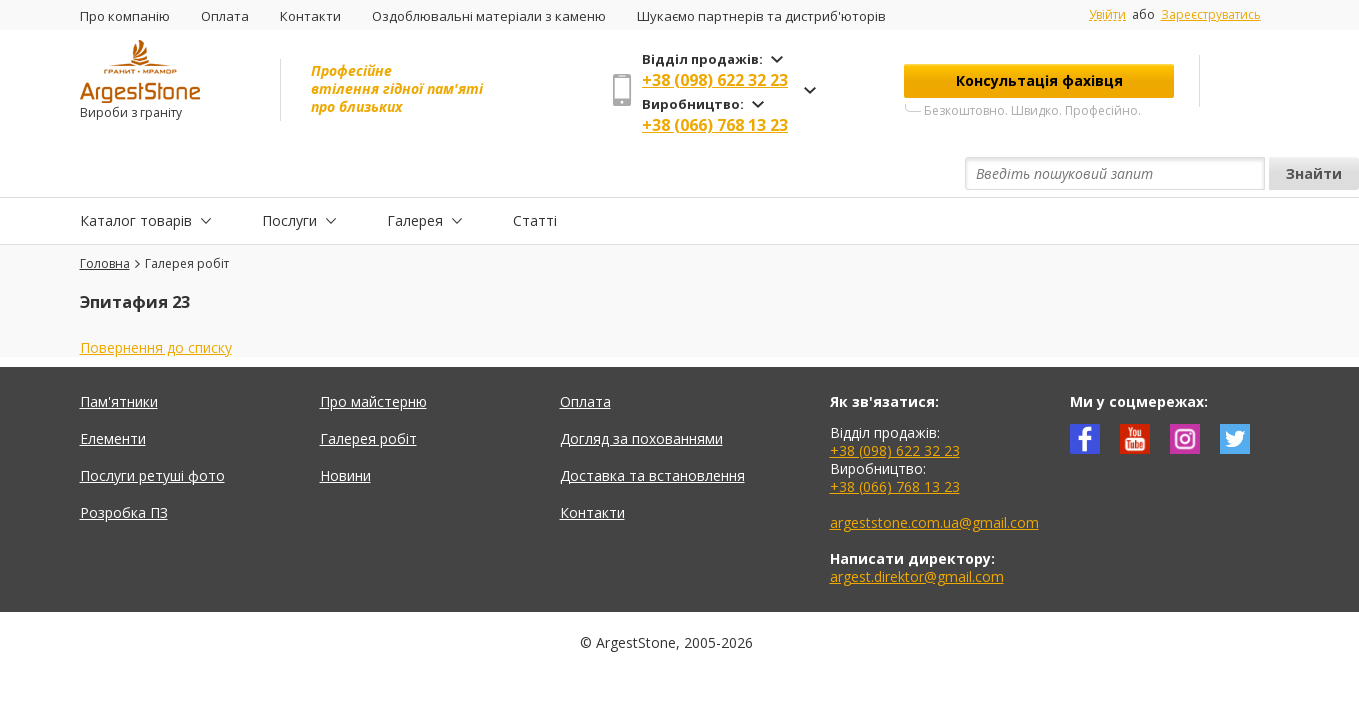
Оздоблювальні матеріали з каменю (489, 16)
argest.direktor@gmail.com (917, 530)
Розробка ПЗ (124, 466)
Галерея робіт (368, 392)
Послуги (289, 173)
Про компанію (125, 16)
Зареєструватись (1211, 14)
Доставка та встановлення (652, 429)
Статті (535, 173)
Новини (345, 429)
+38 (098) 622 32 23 (715, 80)
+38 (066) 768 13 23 (715, 125)
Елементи (113, 392)
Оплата (225, 16)
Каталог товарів (136, 173)
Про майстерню (373, 355)
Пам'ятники (119, 355)
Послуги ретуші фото (152, 429)
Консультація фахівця (1039, 80)
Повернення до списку (156, 301)
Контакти (310, 16)
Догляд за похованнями (641, 392)
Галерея (415, 173)
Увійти (1107, 15)
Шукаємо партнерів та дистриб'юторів (761, 16)
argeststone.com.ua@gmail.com (934, 476)
